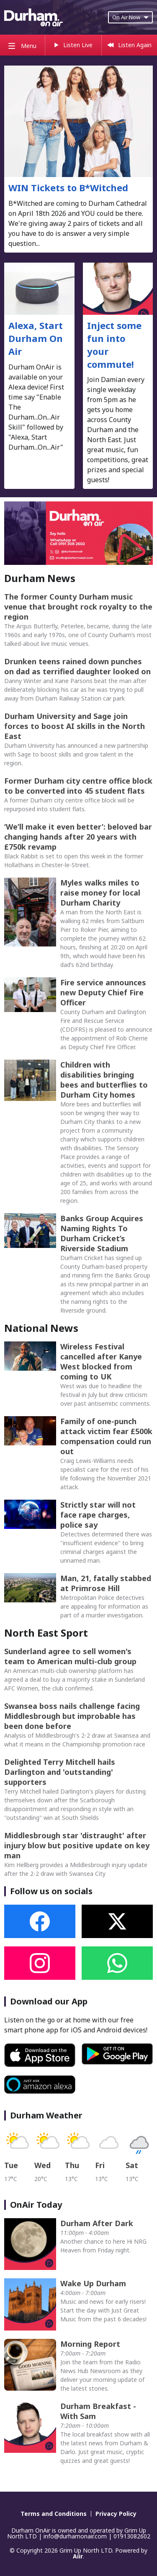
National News (41, 1328)
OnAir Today (36, 2204)
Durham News (39, 578)
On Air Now (130, 17)
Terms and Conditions (54, 2514)
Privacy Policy (115, 2514)
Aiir (78, 2556)
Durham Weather (46, 2115)
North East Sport (46, 1633)
